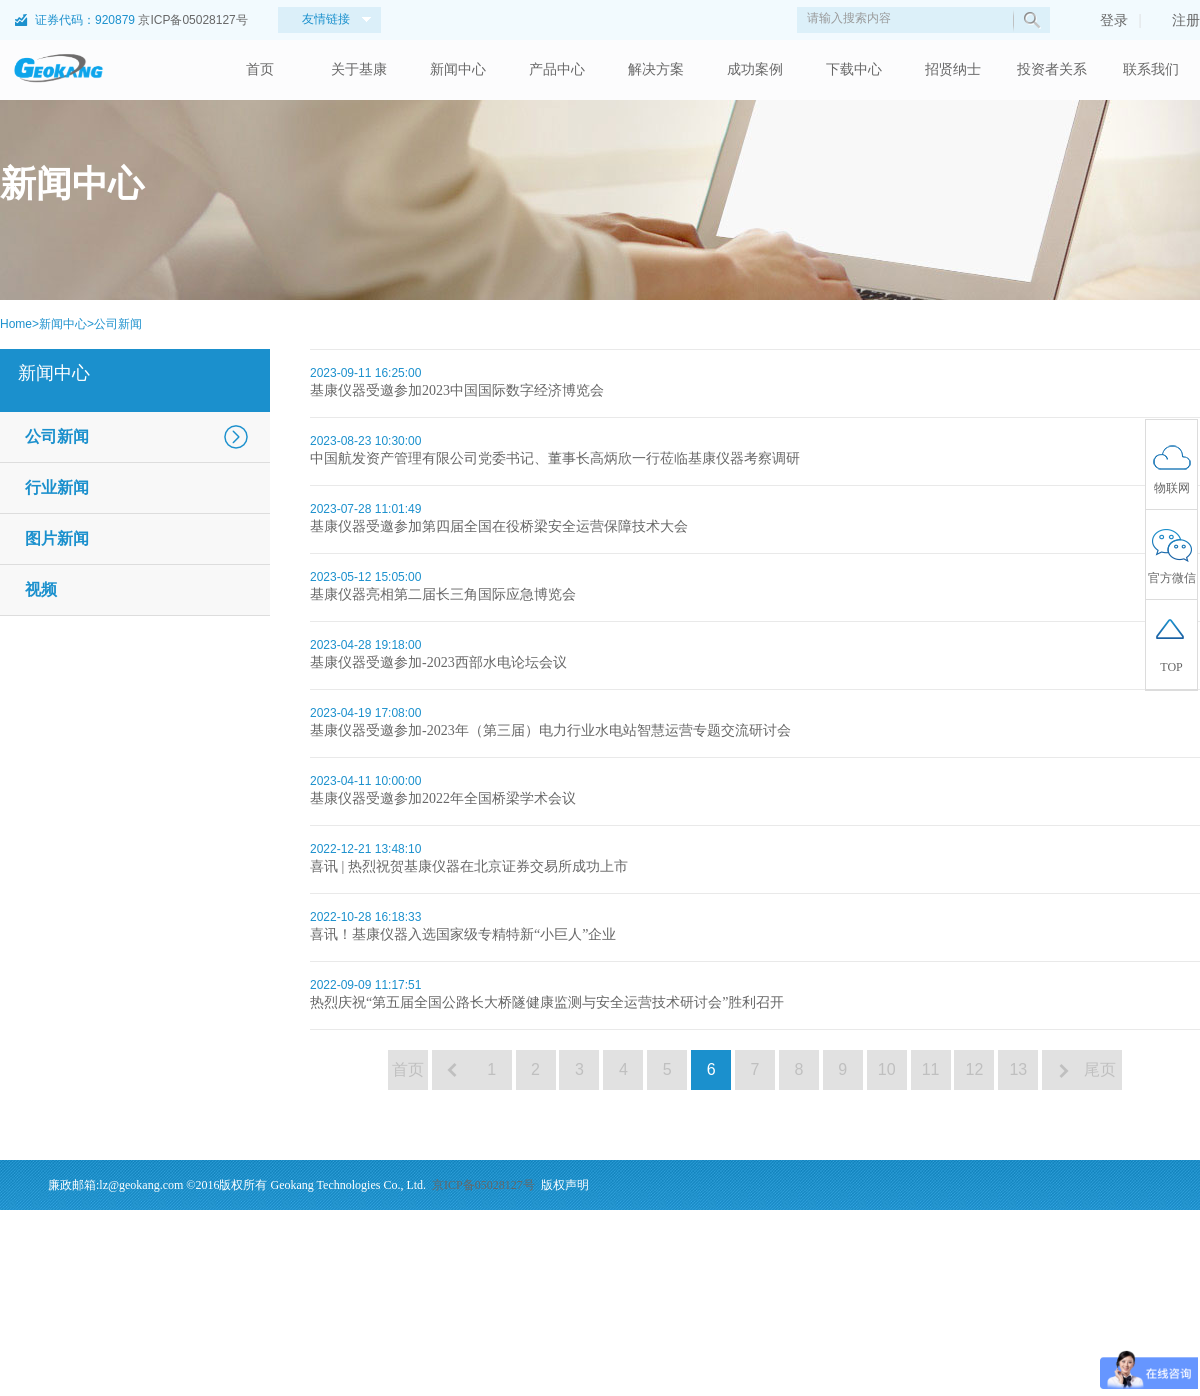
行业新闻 (57, 487)
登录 (1104, 20)
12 (975, 1069)
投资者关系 (1052, 69)
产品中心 (557, 69)
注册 (1176, 20)
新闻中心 (458, 69)
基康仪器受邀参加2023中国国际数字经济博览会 (457, 390)
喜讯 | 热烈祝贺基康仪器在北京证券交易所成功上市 (469, 866)
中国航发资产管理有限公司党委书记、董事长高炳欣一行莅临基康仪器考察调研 (555, 458)
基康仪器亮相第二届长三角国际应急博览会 (443, 594)
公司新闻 (118, 324)
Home (16, 324)
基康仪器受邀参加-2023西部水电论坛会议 (438, 662)
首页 (260, 69)
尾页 (1102, 1069)
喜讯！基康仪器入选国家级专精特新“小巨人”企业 (463, 934)
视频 (41, 589)
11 (931, 1069)
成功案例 (755, 69)
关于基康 (359, 69)
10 (887, 1069)
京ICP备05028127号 (192, 20)
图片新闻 (57, 538)
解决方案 (656, 69)
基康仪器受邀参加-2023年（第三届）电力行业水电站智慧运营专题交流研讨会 (550, 730)
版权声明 (565, 1185)
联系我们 (1151, 69)
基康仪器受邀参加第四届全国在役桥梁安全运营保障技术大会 (499, 526)
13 (1018, 1069)
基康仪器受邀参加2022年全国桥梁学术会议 (443, 798)
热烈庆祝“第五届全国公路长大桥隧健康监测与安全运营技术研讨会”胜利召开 (547, 1002)
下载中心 (854, 69)
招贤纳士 (953, 69)
